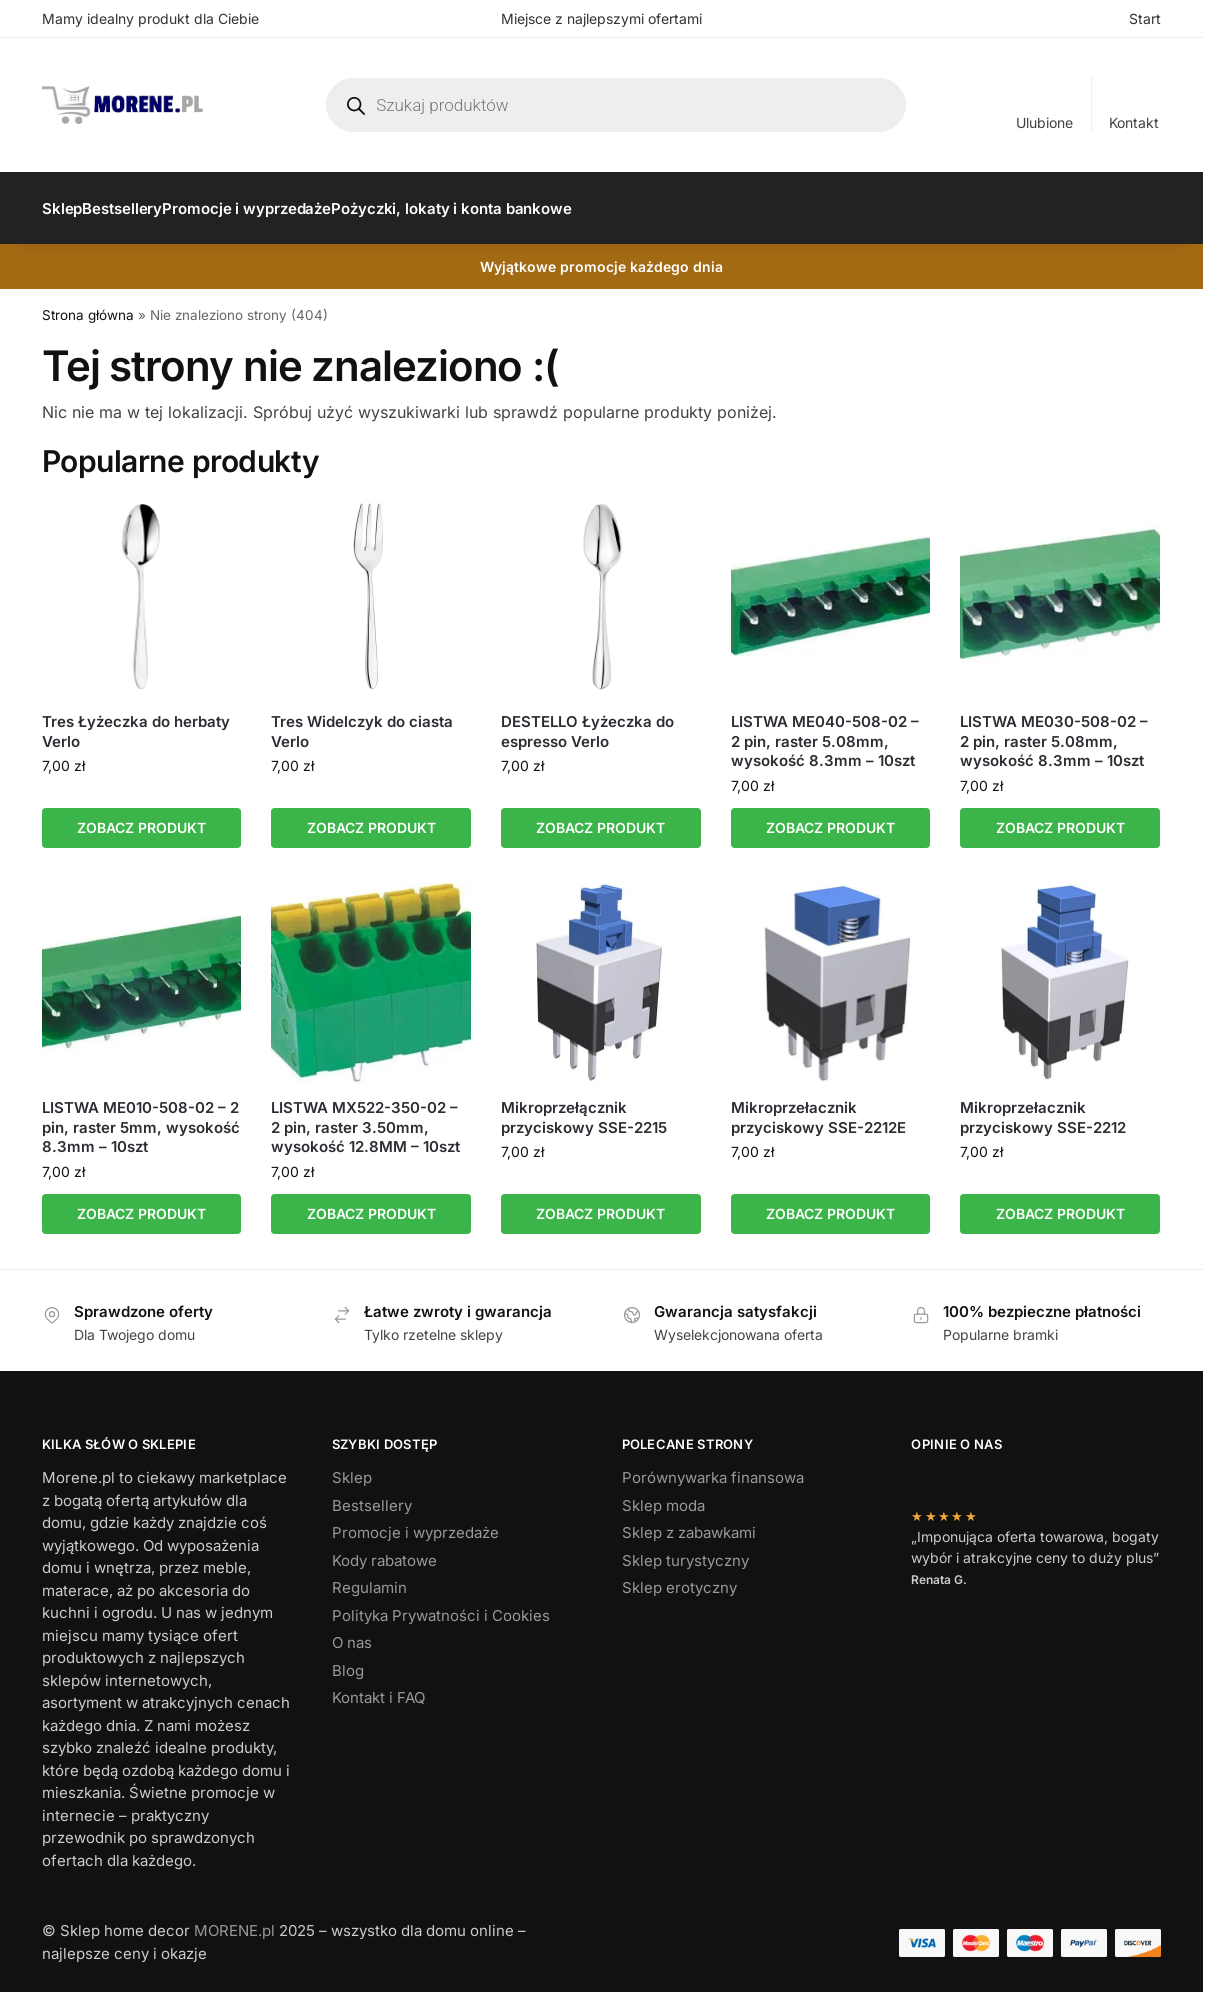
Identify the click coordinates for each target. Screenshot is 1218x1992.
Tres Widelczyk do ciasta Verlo (362, 720)
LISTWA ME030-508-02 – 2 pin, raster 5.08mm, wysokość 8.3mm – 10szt (1054, 730)
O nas (352, 1631)
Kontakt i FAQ (378, 1686)
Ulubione (1044, 122)
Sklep (352, 1466)
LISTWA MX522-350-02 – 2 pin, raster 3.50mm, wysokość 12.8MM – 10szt (365, 1116)
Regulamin (369, 1576)
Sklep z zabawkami (689, 1521)
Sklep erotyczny (679, 1576)
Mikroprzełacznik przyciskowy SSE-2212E (818, 1106)
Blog (348, 1659)
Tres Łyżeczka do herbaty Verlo (136, 720)
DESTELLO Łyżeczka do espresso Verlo (587, 720)
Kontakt (1134, 122)
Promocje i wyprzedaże (415, 1521)
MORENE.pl (234, 1919)
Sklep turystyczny (685, 1549)
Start (1145, 18)
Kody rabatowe (384, 1549)
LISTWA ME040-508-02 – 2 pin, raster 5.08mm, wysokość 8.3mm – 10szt (825, 730)
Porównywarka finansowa (713, 1466)
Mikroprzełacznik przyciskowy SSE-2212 (1043, 1106)
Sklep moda (663, 1494)
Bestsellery (372, 1494)
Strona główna (88, 304)
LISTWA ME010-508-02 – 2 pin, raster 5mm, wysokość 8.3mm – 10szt (141, 1116)
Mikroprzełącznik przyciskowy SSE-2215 (584, 1106)
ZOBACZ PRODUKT (141, 816)
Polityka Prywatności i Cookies (441, 1604)
